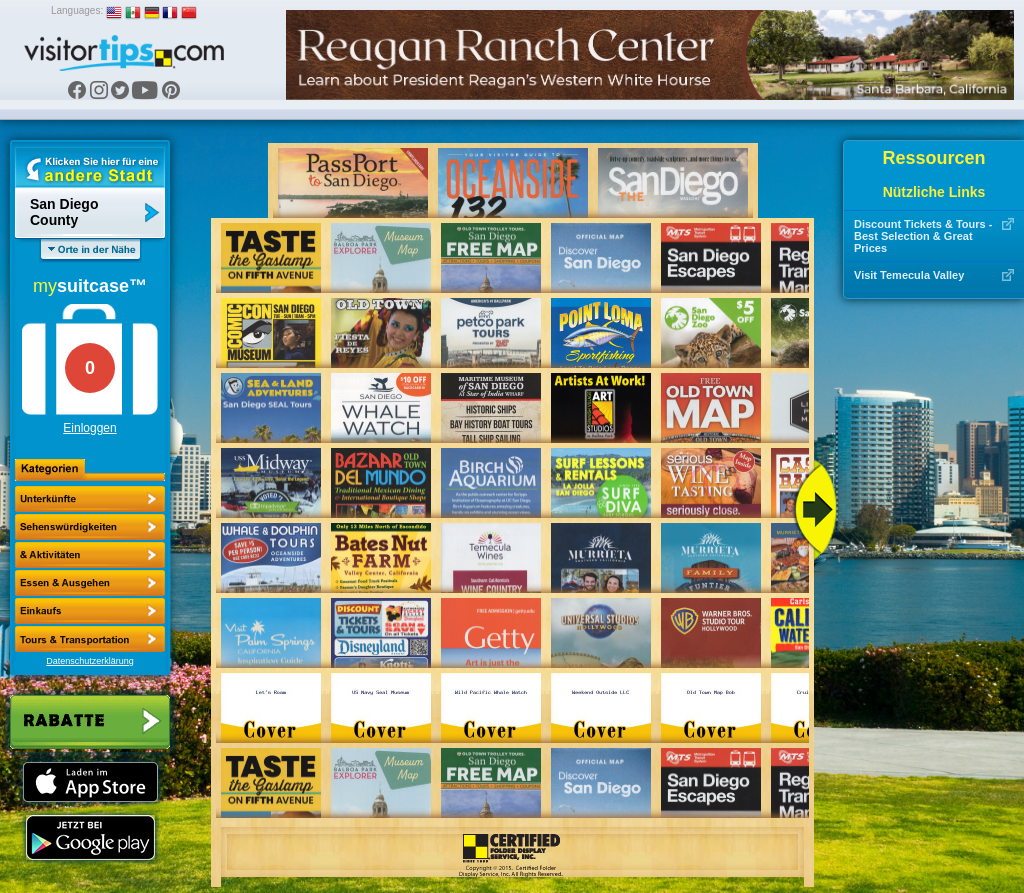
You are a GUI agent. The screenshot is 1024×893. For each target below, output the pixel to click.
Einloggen (89, 428)
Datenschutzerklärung (90, 661)
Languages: (77, 10)
